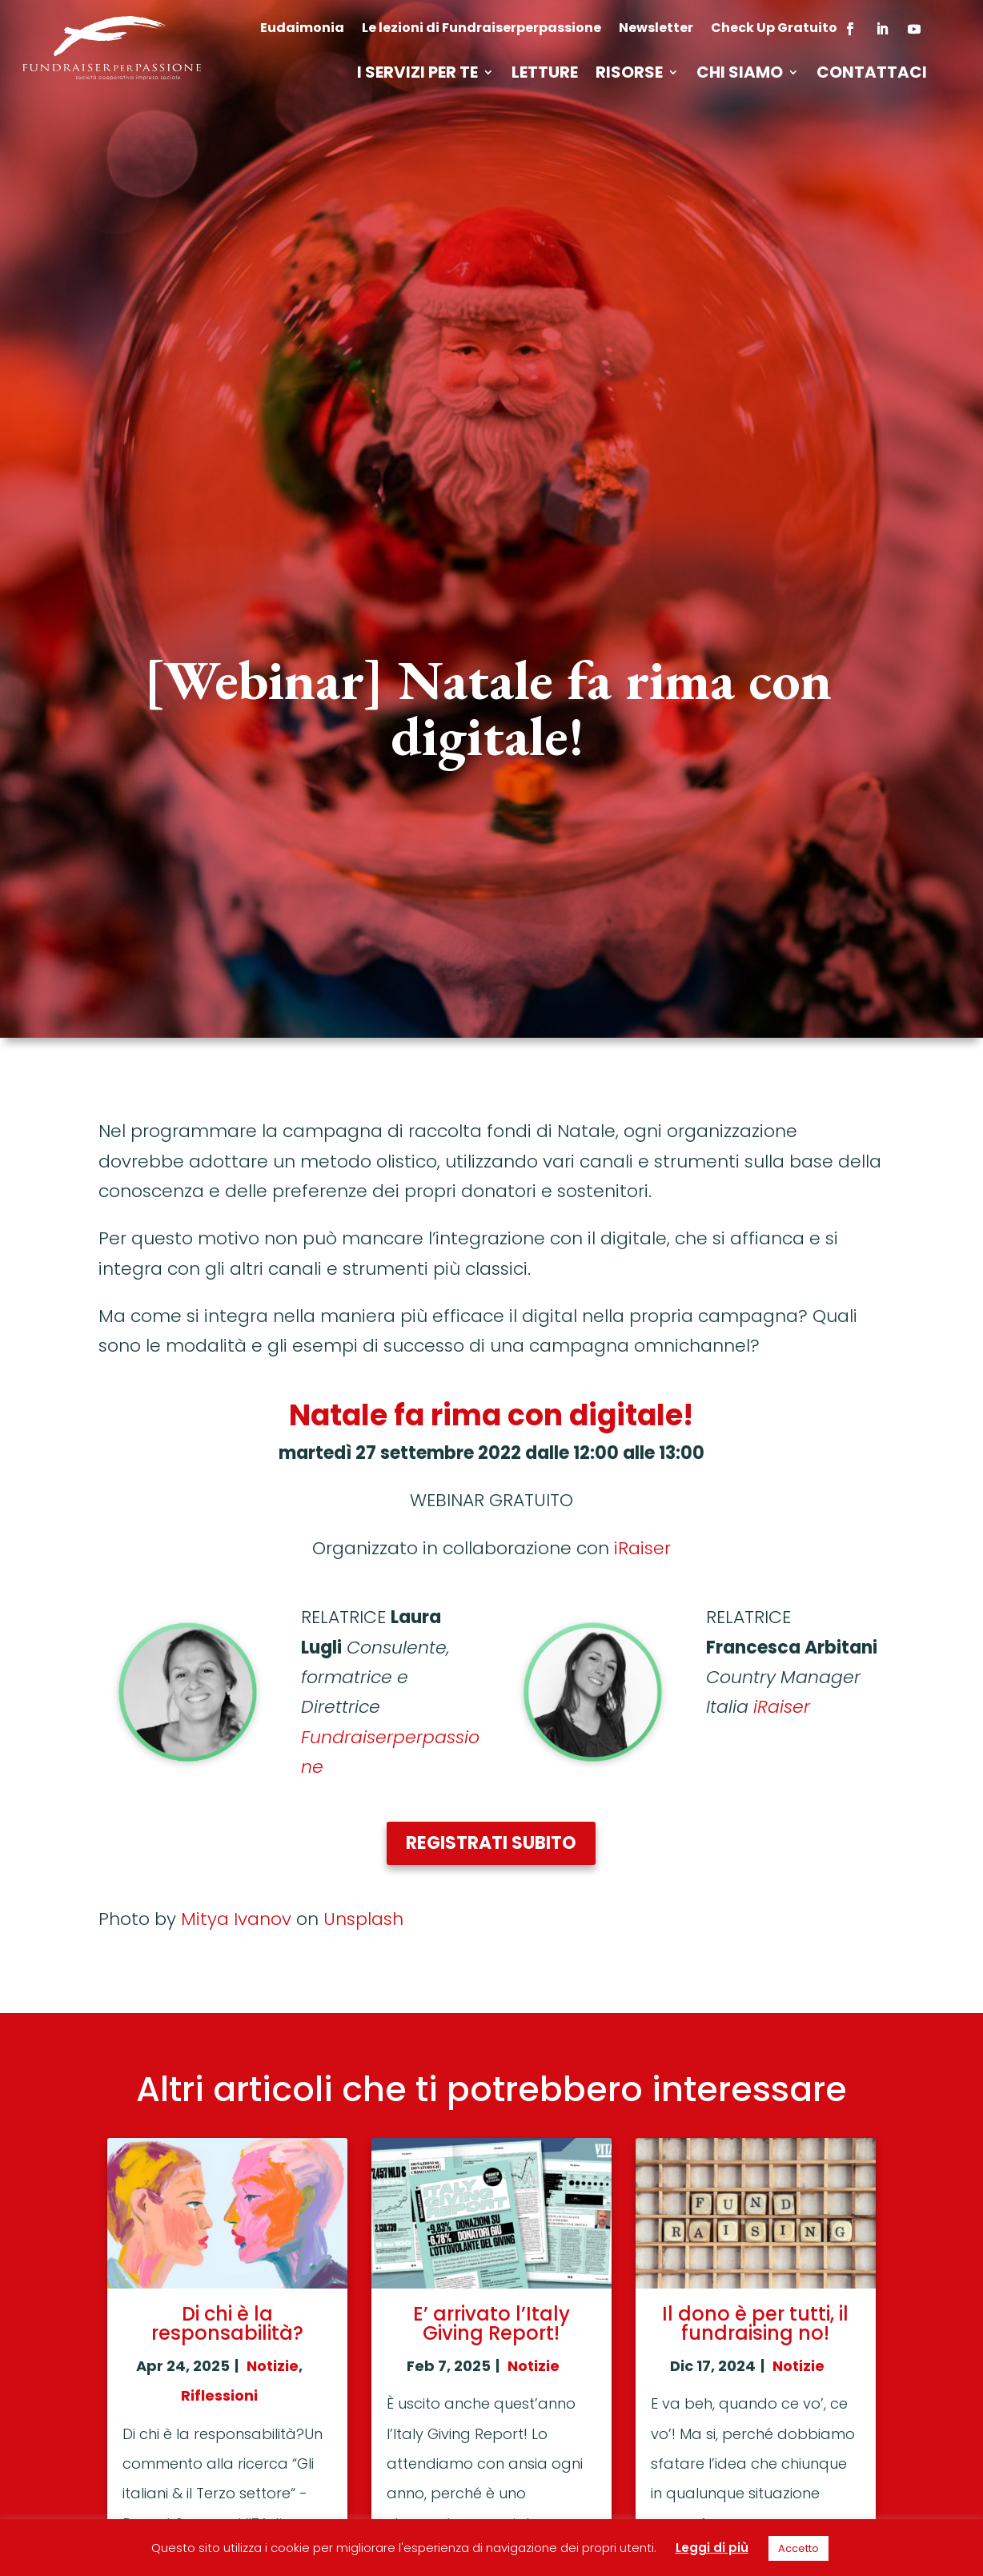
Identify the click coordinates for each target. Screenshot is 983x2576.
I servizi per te (417, 74)
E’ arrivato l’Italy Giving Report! (491, 2323)
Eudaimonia (302, 29)
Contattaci (871, 74)
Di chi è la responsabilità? (227, 2323)
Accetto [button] (798, 2548)
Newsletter (656, 29)
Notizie (273, 2366)
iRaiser (642, 1548)
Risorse (629, 74)
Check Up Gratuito (774, 29)
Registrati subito (491, 1843)
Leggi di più (712, 2547)
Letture (545, 74)
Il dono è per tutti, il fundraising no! (755, 2323)
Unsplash (363, 1919)
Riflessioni (219, 2395)
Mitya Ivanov (236, 1919)
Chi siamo (739, 74)
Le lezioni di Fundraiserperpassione (481, 29)
